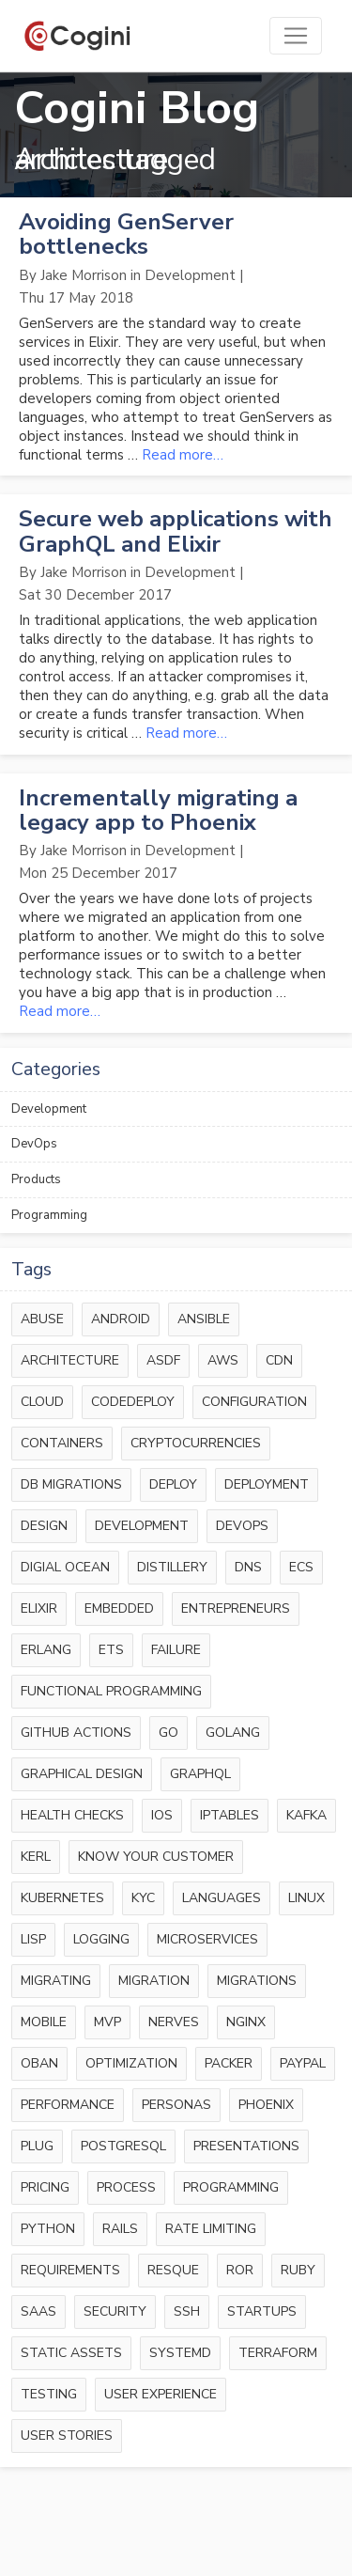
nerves (173, 2022)
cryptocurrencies (195, 1443)
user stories (67, 2435)
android (120, 1319)
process (126, 2187)
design (44, 1526)
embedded (119, 1608)
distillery (172, 1567)
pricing (45, 2187)
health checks (72, 1815)
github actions (76, 1732)
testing (49, 2394)
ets (111, 1650)
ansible (203, 1319)
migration (154, 1981)
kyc (143, 1898)
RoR (239, 2270)
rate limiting (210, 2229)
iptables (229, 1815)
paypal (303, 2063)
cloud (42, 1402)
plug (37, 2146)
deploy (173, 1484)
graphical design (82, 1774)
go (168, 1732)
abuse (42, 1319)
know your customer (156, 1857)
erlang (46, 1650)
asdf (163, 1360)
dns (248, 1567)
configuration (254, 1402)
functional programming (111, 1691)
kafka (306, 1815)
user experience (160, 2394)
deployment (266, 1484)
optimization (131, 2063)
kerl (36, 1857)
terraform (277, 2353)
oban (39, 2063)
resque (173, 2270)
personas (176, 2105)
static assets (71, 2353)
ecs (301, 1567)
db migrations (71, 1484)
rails (120, 2229)
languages (221, 1898)
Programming (49, 1215)
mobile (44, 2022)
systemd (180, 2353)
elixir (39, 1608)
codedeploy (133, 1402)
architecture (70, 1360)
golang (233, 1732)
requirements (70, 2270)
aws (222, 1360)
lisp (33, 1939)
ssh (187, 2311)
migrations (257, 1981)
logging (101, 1939)
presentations (246, 2146)
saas (38, 2311)
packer (229, 2063)
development (142, 1526)
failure (176, 1650)
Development (48, 1109)
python (48, 2229)
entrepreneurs (235, 1608)
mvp (107, 2022)
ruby (298, 2270)
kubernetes (62, 1898)
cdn (279, 1360)
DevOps (34, 1143)
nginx (246, 2022)
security (115, 2311)
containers (62, 1443)
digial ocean (65, 1567)
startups (262, 2311)
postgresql (123, 2146)
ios (162, 1815)
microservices (207, 1939)
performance (68, 2105)
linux (306, 1898)
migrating (56, 1981)
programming (231, 2187)
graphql (200, 1774)
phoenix (266, 2105)
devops (242, 1526)
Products (36, 1179)
